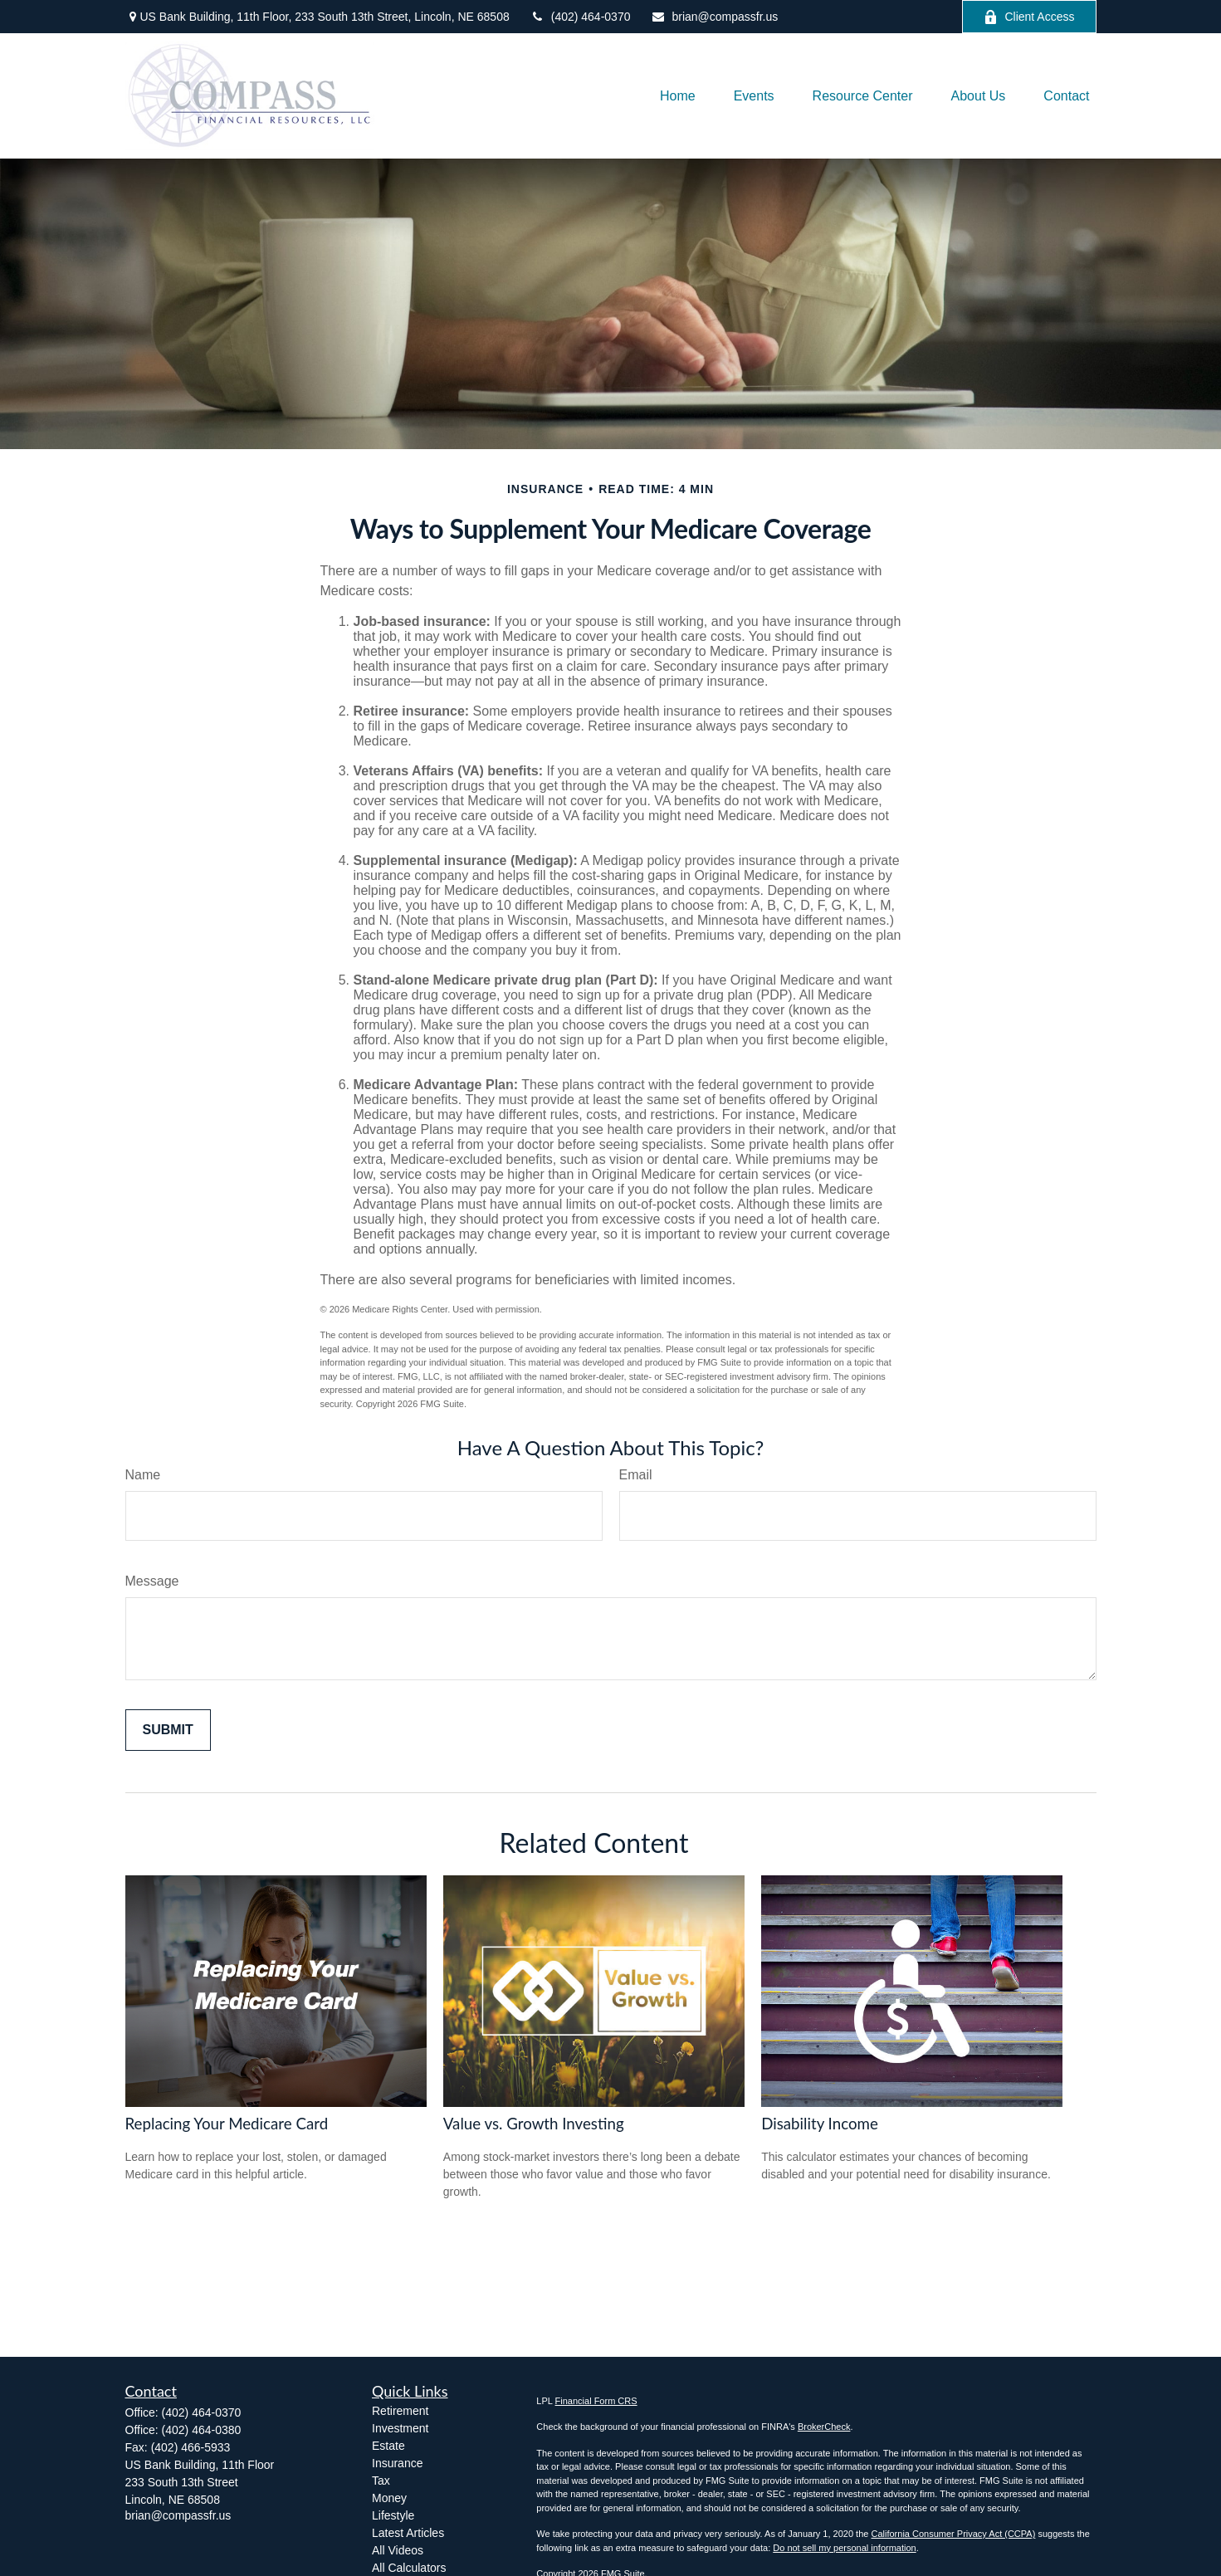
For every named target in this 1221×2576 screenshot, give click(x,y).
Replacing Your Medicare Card (227, 2123)
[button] (677, 95)
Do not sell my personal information (844, 2548)
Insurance (397, 2463)
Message (152, 1581)
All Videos (397, 2550)
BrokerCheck (824, 2427)
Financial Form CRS (596, 2401)
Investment (400, 2428)
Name (143, 1475)
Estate (388, 2445)
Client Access (1029, 17)
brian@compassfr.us (714, 16)
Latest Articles (408, 2532)
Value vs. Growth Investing (533, 2123)
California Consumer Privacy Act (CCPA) (953, 2534)
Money (389, 2498)
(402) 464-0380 (202, 2430)
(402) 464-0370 (580, 16)
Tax (381, 2480)
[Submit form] (168, 1730)
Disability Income (819, 2123)
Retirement (400, 2410)
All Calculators (409, 2567)
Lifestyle (393, 2515)
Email (635, 1475)
